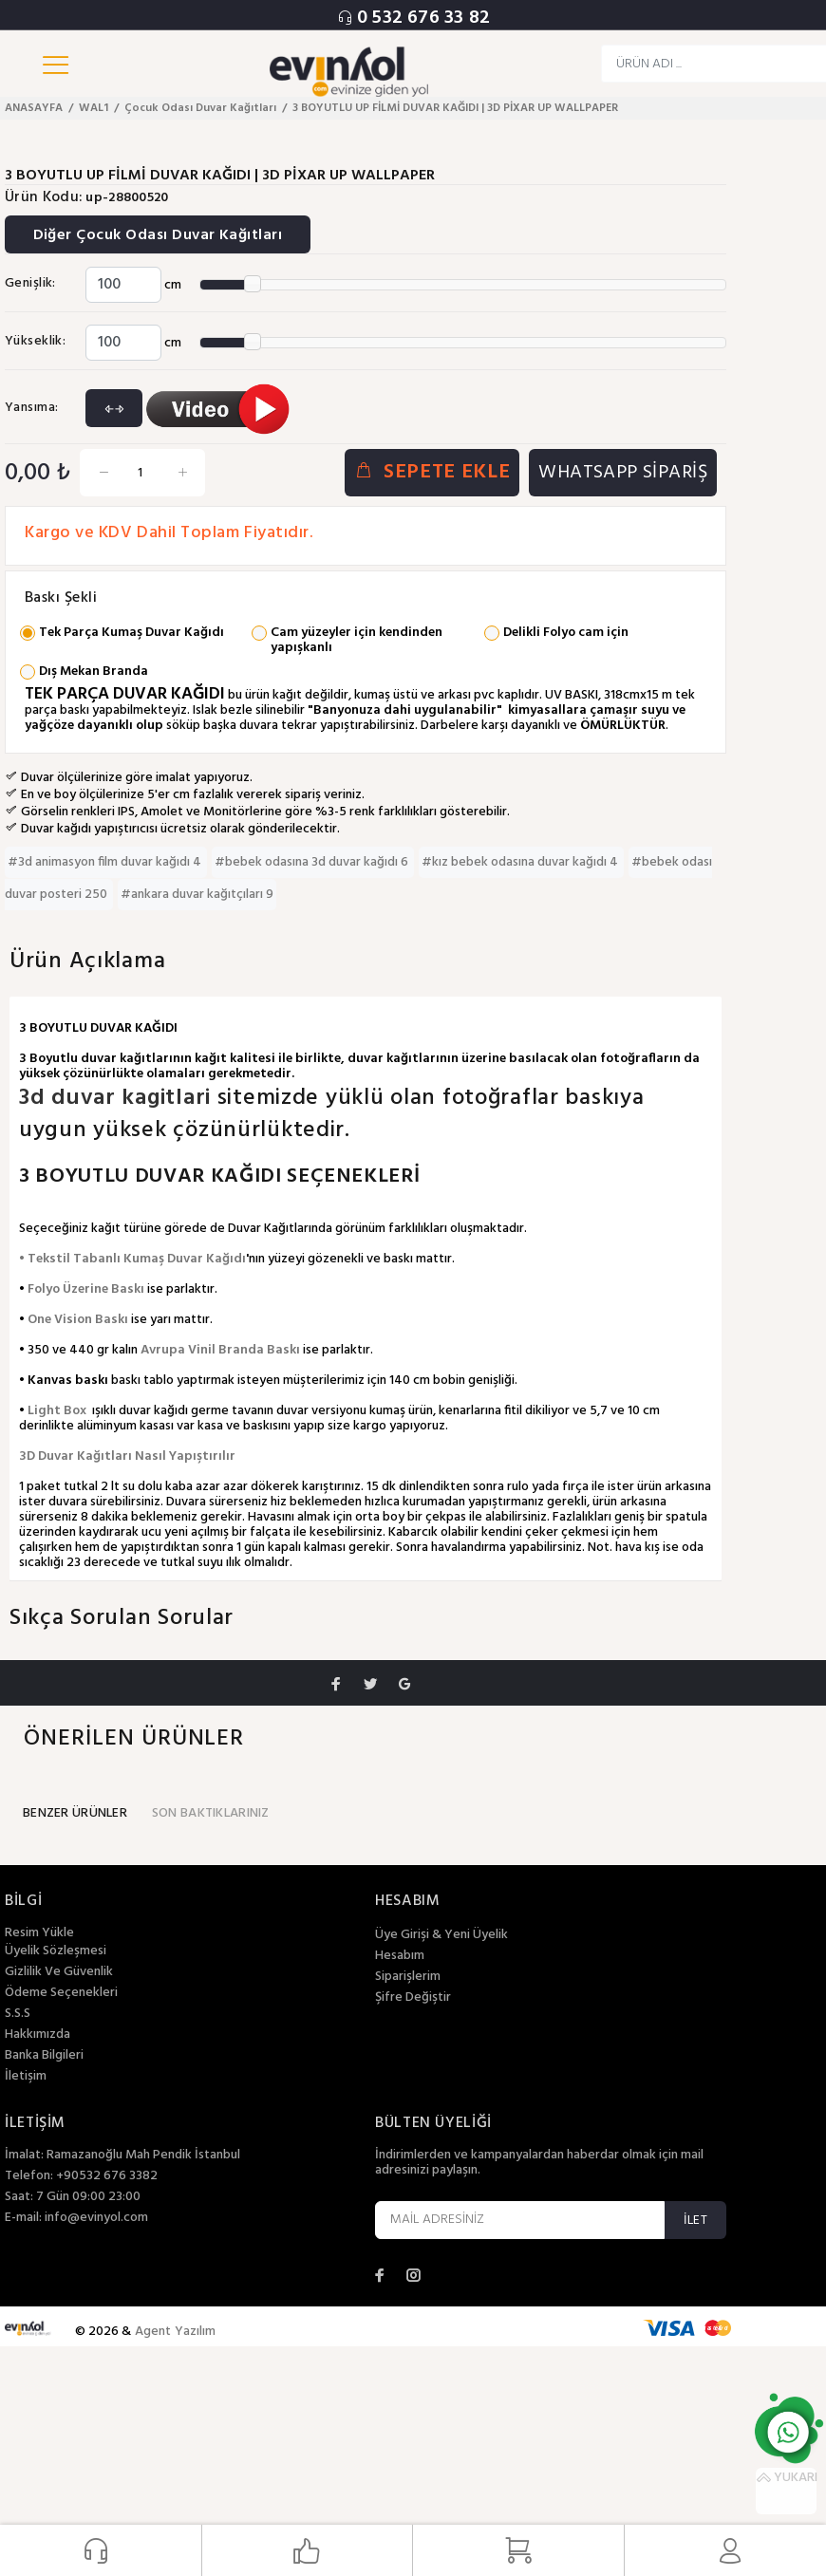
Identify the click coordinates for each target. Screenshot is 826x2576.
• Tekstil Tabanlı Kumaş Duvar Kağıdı (132, 1259)
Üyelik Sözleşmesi (55, 1951)
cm (172, 285)
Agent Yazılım (175, 2332)
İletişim (26, 2076)
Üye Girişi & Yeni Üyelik (441, 1935)
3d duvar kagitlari (118, 1098)
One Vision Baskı (78, 1320)
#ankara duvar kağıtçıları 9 (197, 894)
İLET (695, 2220)
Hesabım (399, 1956)
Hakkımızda (37, 2035)
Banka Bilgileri (44, 2055)
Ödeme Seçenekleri (61, 1993)
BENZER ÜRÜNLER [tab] (75, 1813)
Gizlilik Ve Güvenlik (59, 1972)
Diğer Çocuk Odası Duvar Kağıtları (159, 235)
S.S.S (17, 2014)
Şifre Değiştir (413, 1998)
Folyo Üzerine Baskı (86, 1289)
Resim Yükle (39, 1933)
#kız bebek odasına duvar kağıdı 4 (521, 862)
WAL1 (93, 108)
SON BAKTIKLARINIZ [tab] (211, 1813)
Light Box (57, 1411)
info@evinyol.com (96, 2218)
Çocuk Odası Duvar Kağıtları (200, 108)
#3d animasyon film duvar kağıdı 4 (106, 862)
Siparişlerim (408, 1977)
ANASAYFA (34, 108)
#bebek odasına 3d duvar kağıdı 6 (313, 862)
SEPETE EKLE (432, 473)
